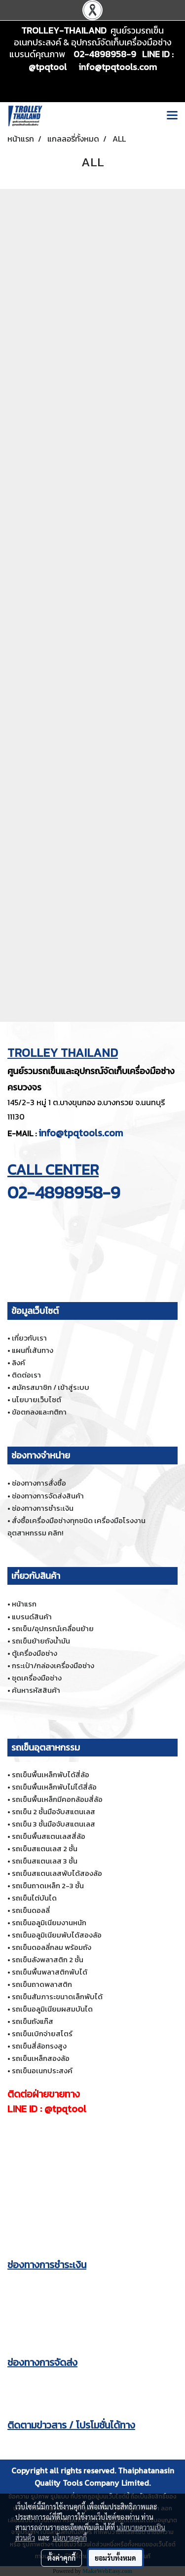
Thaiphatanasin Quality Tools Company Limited (104, 2476)
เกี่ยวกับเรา (29, 1338)
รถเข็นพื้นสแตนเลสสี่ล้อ (48, 1836)
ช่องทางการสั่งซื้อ (39, 1483)
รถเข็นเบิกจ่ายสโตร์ (42, 2033)
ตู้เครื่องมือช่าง (34, 1653)
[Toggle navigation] (172, 116)
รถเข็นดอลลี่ (31, 1910)
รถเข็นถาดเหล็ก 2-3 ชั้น (48, 1885)
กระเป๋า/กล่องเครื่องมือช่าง (53, 1665)
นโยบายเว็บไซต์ (36, 1399)
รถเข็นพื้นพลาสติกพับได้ (49, 1972)
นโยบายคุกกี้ (69, 2537)
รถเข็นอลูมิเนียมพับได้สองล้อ (57, 1935)
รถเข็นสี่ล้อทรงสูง (39, 2046)
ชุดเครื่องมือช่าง (37, 1677)
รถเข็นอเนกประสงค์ (42, 2070)
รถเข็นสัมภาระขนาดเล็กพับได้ (57, 1996)
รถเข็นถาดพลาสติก (42, 1984)
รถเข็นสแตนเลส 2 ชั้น (44, 1848)
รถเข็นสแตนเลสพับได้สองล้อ (57, 1873)
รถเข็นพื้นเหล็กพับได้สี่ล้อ (50, 1774)
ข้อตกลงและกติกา (39, 1412)
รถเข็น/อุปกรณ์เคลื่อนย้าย (53, 1628)
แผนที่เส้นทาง (32, 1350)
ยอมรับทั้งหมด (115, 2557)
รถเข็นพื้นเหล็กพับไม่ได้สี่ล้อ (54, 1786)
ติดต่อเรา (26, 1375)
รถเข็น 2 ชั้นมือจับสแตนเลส (53, 1811)
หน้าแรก (24, 1603)
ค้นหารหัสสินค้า (36, 1690)
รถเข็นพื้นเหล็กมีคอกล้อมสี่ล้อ (57, 1799)
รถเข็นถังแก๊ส (32, 2021)
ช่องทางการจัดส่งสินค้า (48, 1495)
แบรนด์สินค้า (32, 1616)
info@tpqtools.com (80, 1132)
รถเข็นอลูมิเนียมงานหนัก (49, 1922)
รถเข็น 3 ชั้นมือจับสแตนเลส (53, 1823)
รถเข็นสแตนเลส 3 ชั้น (44, 1861)
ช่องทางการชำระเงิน (43, 1508)
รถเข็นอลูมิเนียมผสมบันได (52, 2009)
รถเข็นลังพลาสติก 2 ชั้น (47, 1959)
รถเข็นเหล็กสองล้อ (41, 2058)
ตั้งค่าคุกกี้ (61, 2557)
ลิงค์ (18, 1362)
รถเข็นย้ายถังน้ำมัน (41, 1640)
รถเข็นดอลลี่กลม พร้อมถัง (51, 1947)
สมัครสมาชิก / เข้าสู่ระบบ (50, 1387)
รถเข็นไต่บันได (34, 1898)
